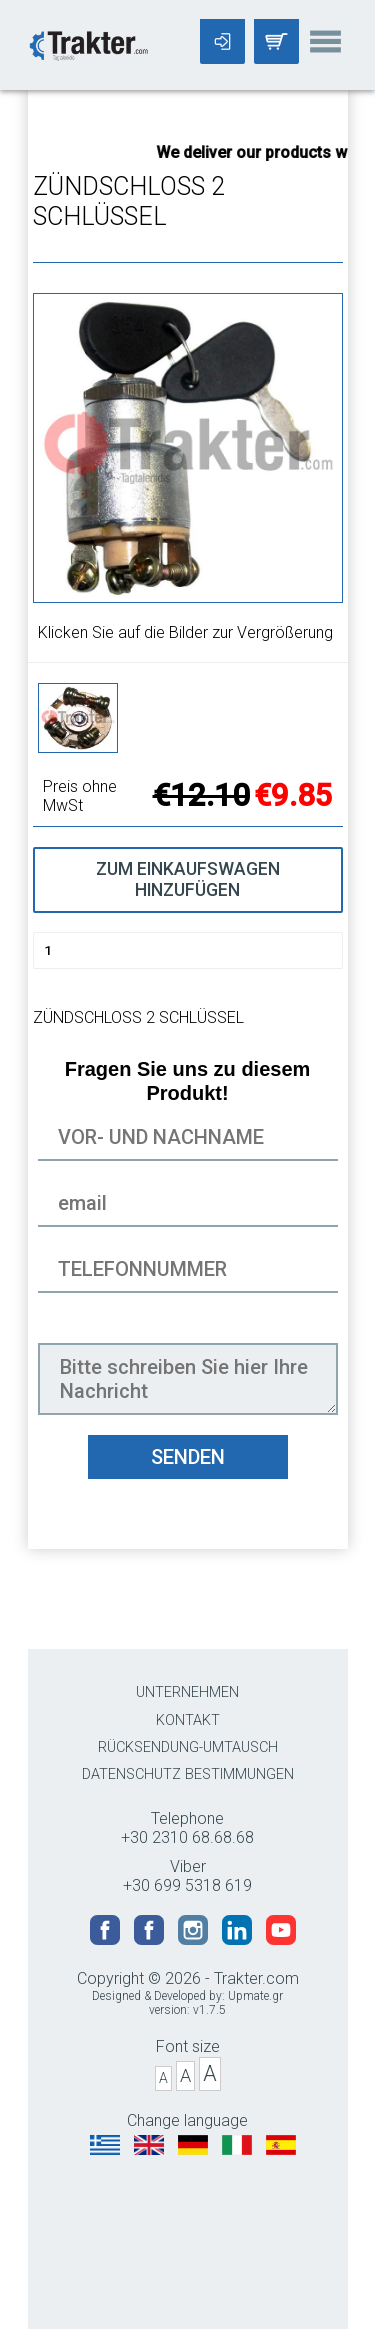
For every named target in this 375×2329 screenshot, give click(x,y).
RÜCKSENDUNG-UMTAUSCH (188, 1747)
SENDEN (188, 1457)
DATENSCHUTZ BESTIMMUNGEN (188, 1774)
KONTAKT (188, 1720)
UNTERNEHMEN (187, 1692)
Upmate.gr (255, 1996)
